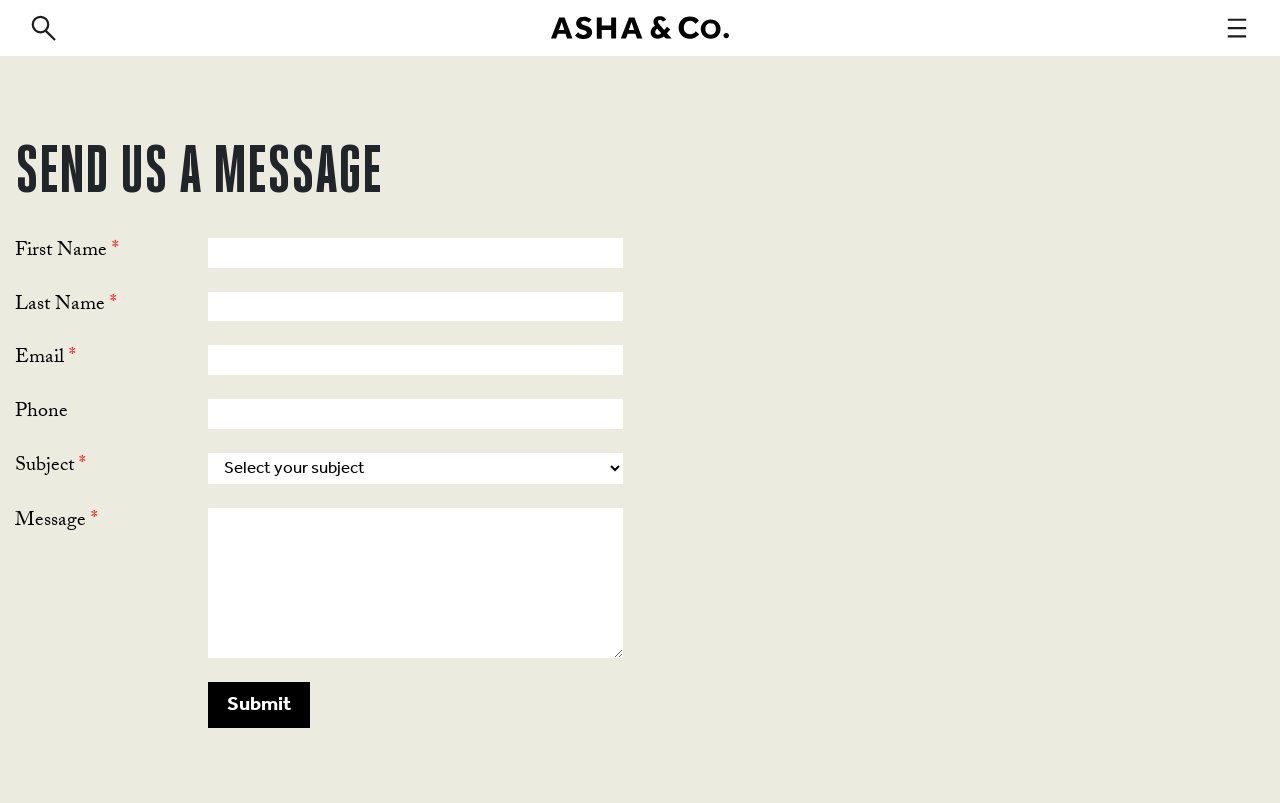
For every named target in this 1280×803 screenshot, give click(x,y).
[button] (259, 705)
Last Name (66, 306)
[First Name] (415, 253)
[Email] (415, 360)
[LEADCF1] (415, 583)
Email (45, 359)
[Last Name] (415, 307)
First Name (67, 252)
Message (56, 522)
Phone (41, 413)
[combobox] (415, 468)
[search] (43, 28)
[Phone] (415, 414)
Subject (50, 467)
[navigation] (1237, 28)
